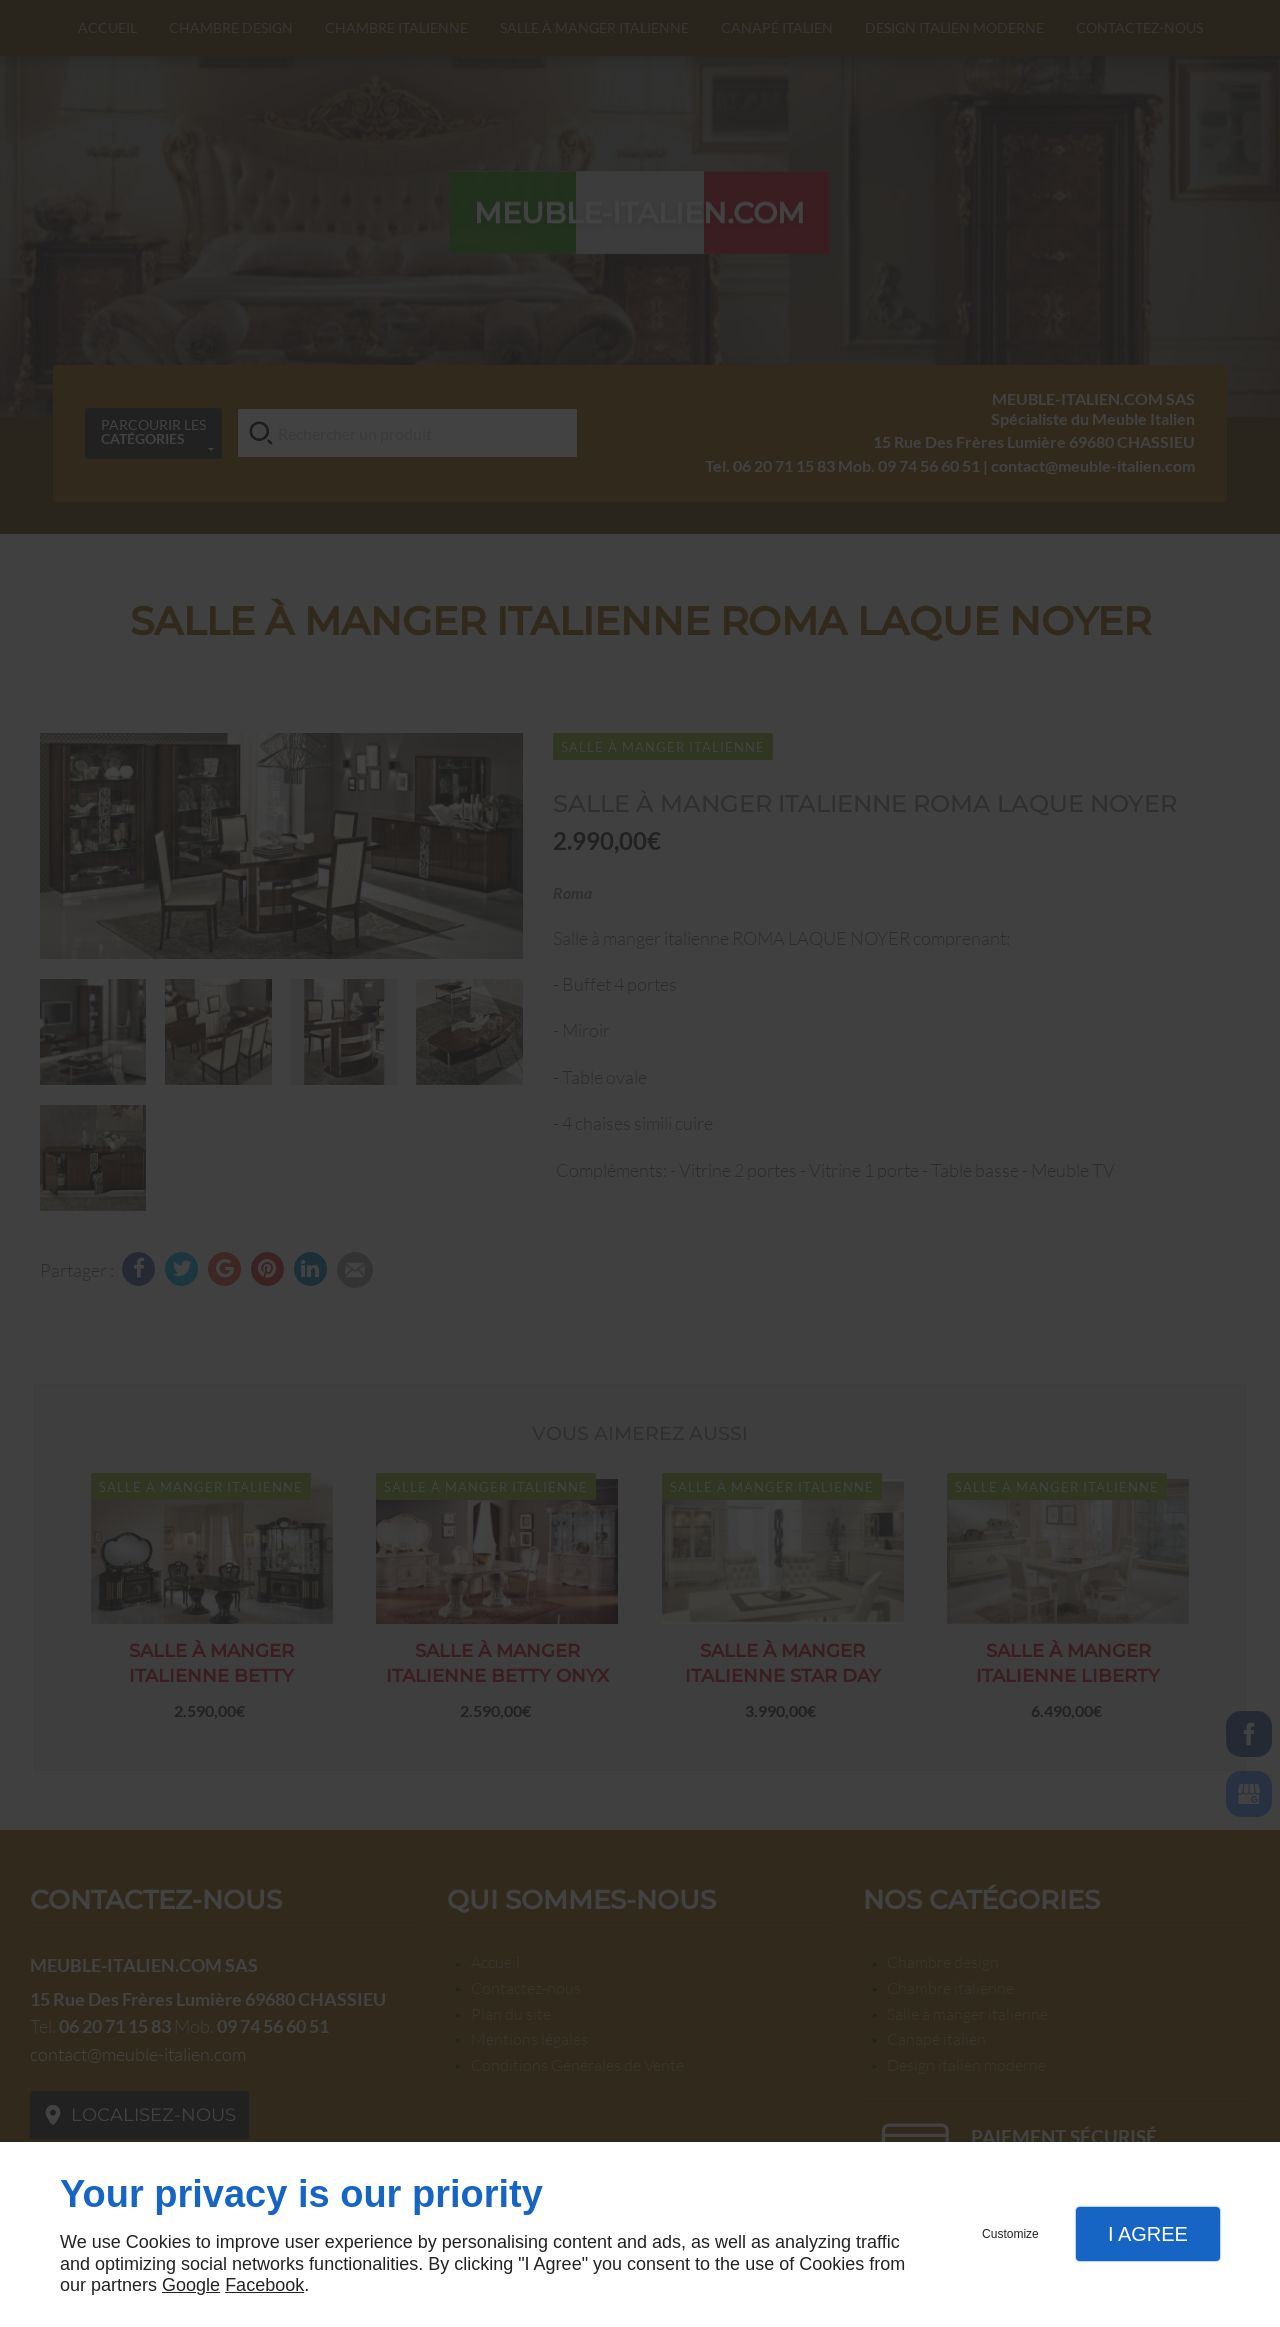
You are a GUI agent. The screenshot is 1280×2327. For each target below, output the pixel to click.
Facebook (264, 2285)
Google (191, 2285)
